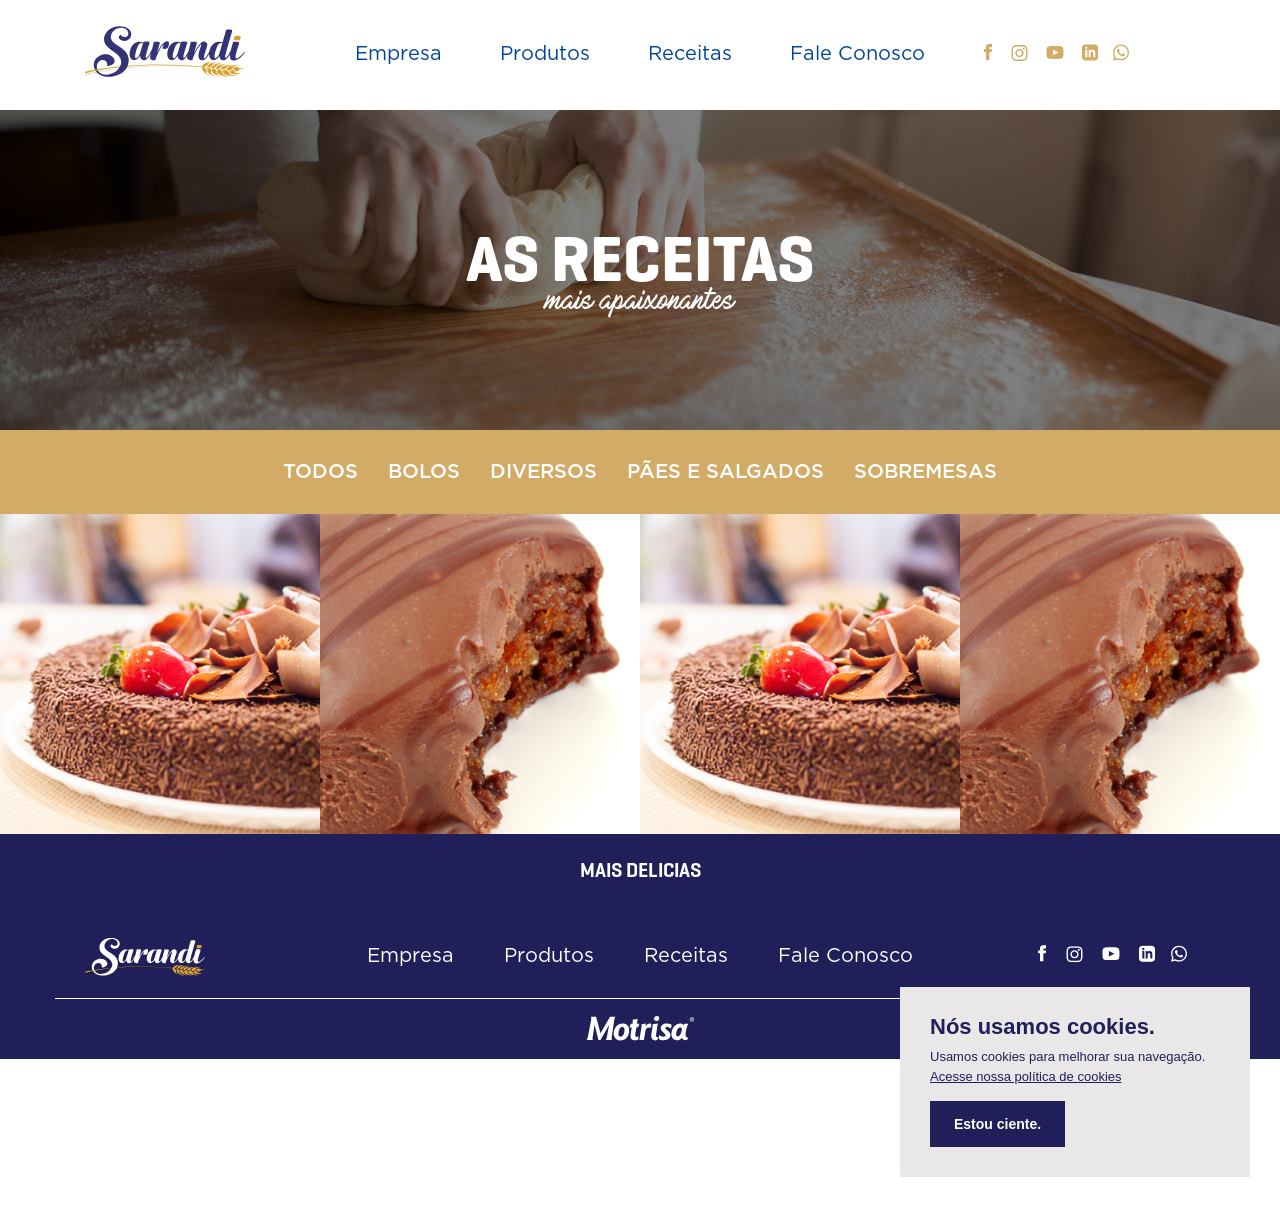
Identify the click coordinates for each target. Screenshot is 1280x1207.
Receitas (690, 54)
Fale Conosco (857, 54)
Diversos (543, 472)
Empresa (398, 54)
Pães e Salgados (725, 472)
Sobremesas (925, 472)
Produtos (545, 54)
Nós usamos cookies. (1042, 1027)
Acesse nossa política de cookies (1026, 1076)
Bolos (424, 472)
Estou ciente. (997, 1124)
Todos (320, 472)
